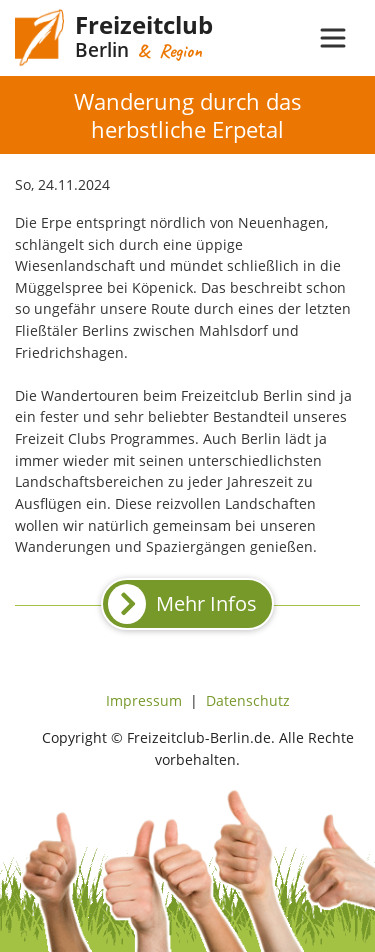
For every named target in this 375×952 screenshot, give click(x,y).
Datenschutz (248, 700)
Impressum (144, 700)
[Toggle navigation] (333, 38)
